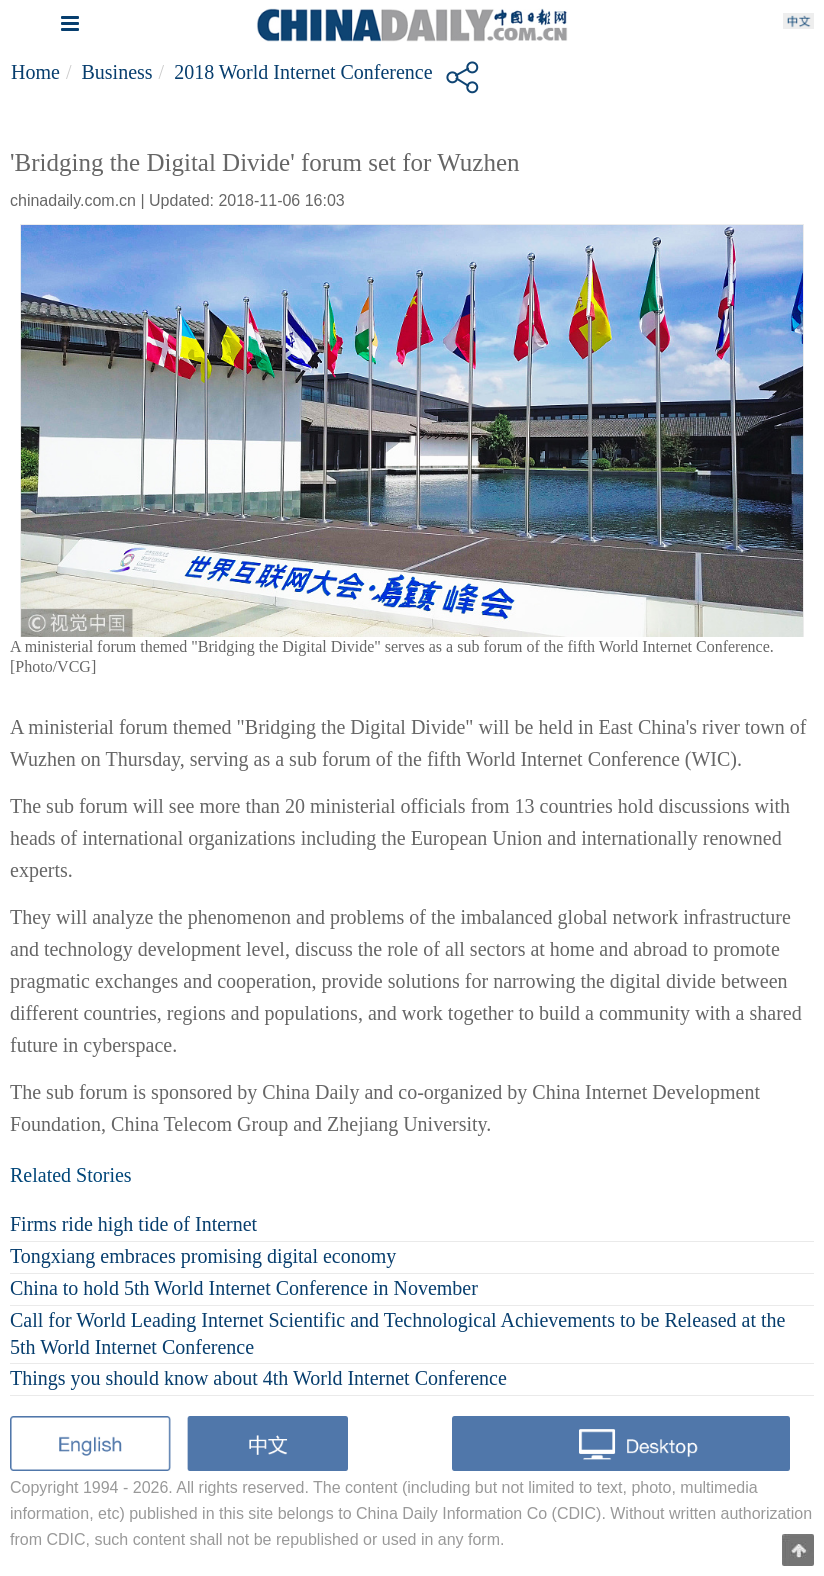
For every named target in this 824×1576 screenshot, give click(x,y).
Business (116, 72)
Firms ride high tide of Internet (133, 1224)
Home (35, 72)
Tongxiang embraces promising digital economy (203, 1256)
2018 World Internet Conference (303, 72)
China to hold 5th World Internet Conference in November (244, 1288)
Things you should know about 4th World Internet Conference (258, 1378)
